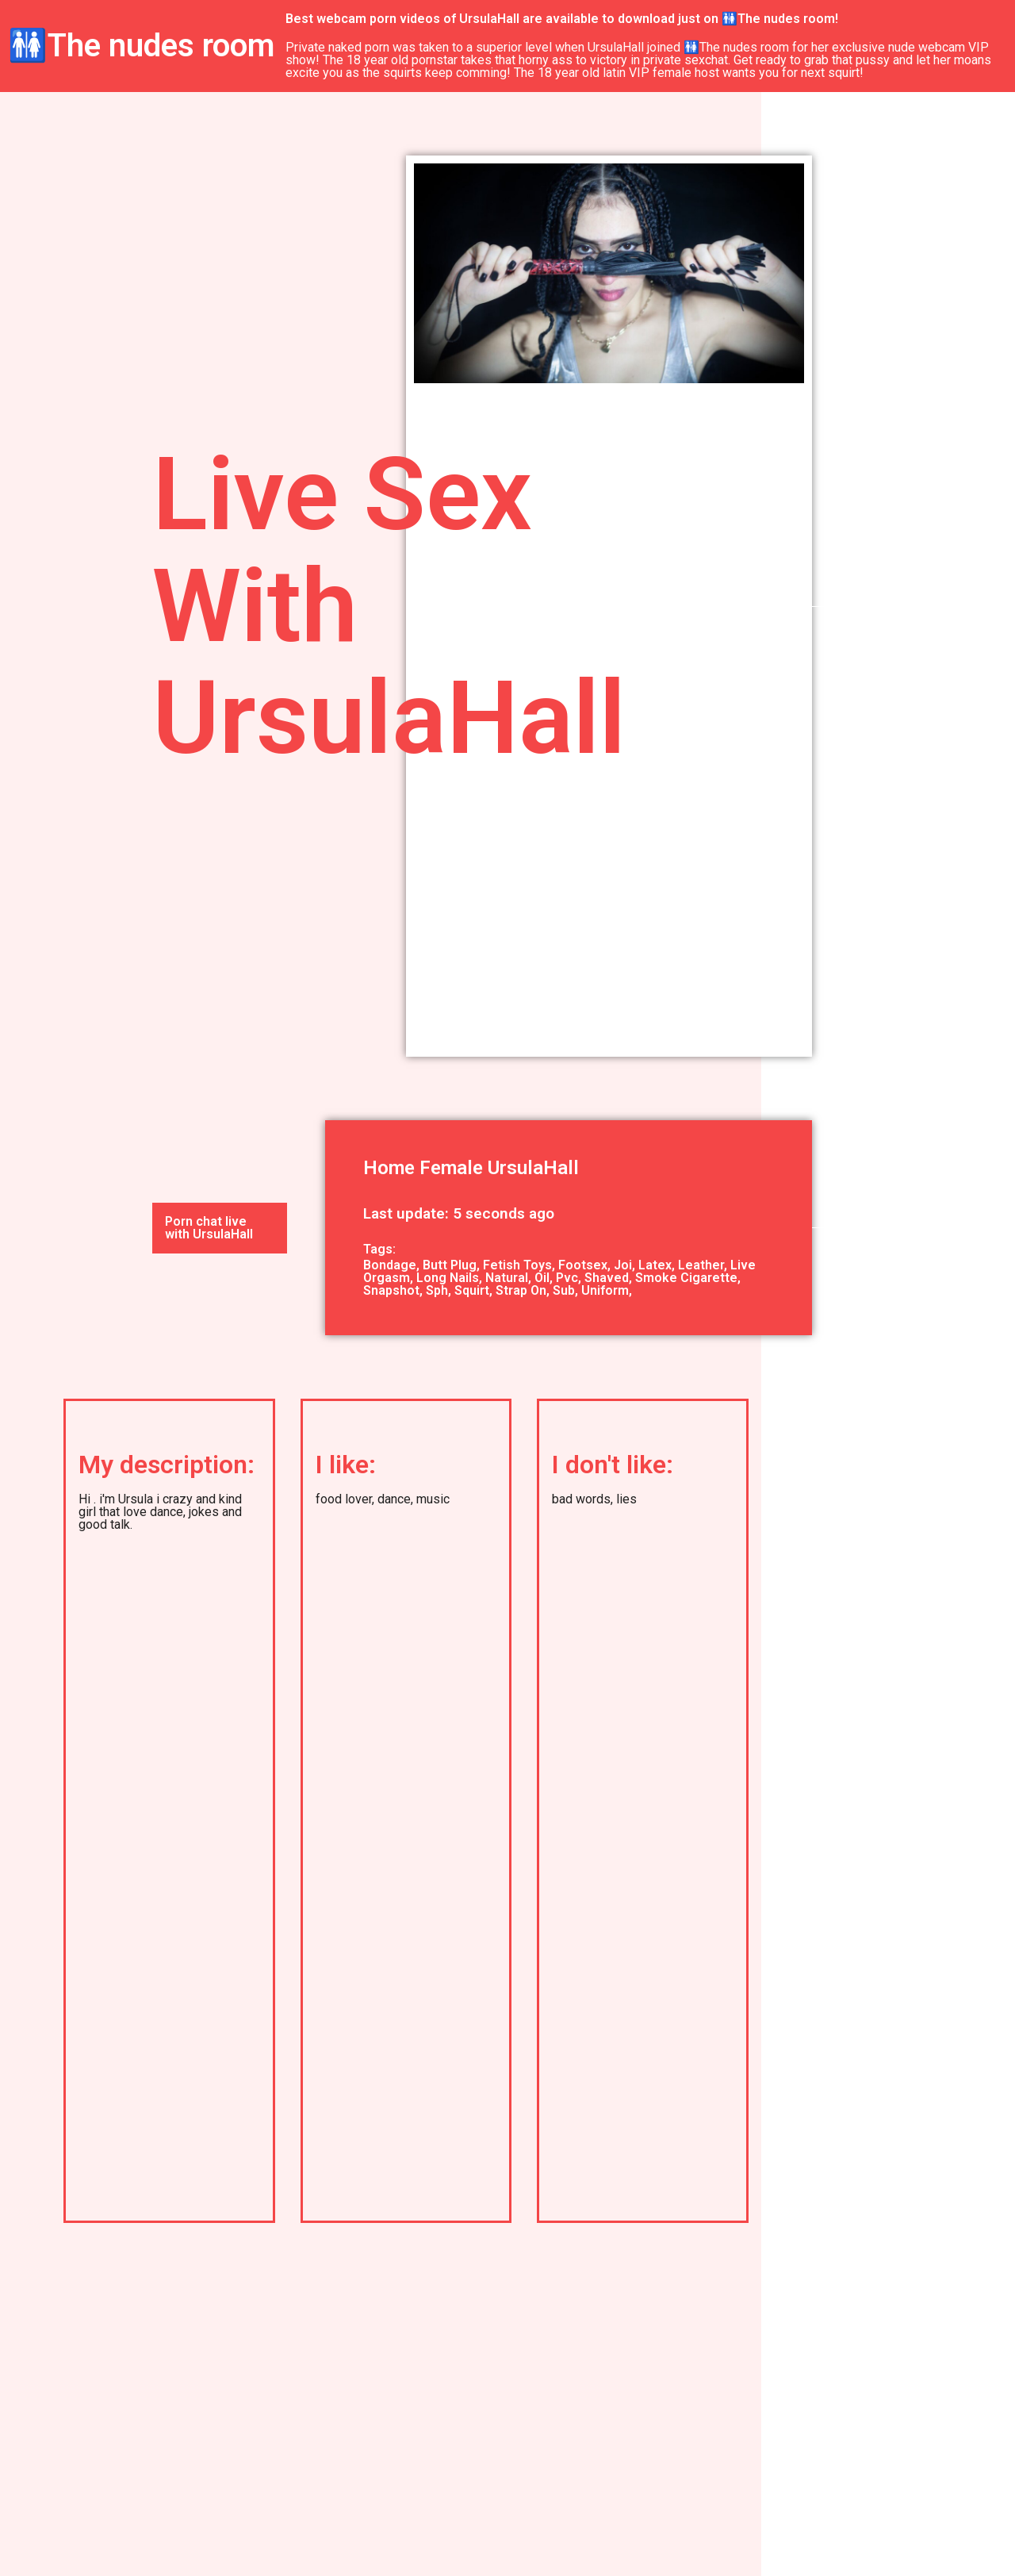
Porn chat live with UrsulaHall (209, 1228)
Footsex (582, 1265)
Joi (623, 1265)
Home (389, 1168)
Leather (701, 1265)
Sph (437, 1290)
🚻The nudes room (141, 45)
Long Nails (447, 1277)
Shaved (606, 1277)
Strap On (521, 1290)
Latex (655, 1265)
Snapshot (391, 1290)
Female (451, 1168)
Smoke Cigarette (686, 1277)
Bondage (389, 1265)
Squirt (471, 1290)
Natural (506, 1277)
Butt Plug (450, 1265)
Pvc (567, 1277)
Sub (564, 1290)
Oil (542, 1277)
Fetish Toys (517, 1265)
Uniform (605, 1290)
